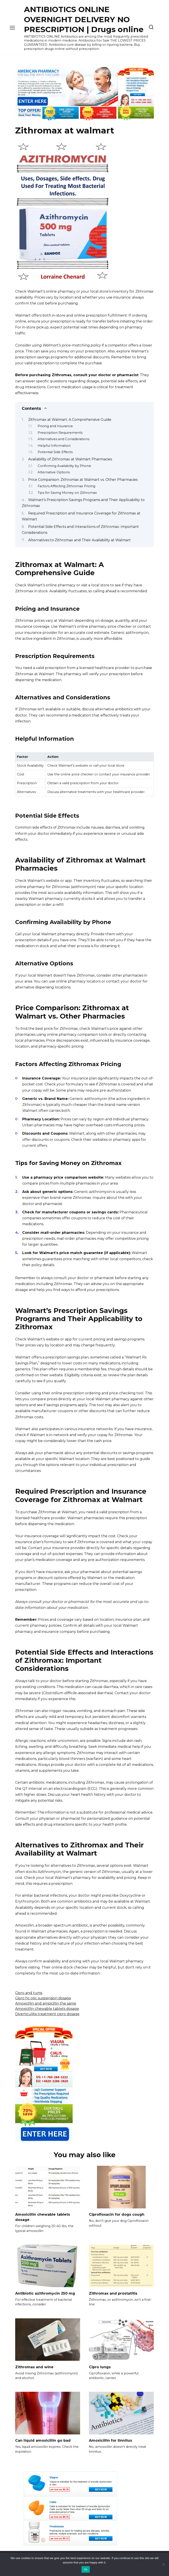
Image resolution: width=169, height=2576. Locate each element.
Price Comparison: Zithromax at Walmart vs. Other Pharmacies (83, 480)
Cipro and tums (28, 1993)
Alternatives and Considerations (63, 439)
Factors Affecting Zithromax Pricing (66, 486)
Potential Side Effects (55, 452)
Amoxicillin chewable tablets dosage (47, 2009)
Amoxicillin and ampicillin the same (45, 2003)
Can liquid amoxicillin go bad (43, 2439)
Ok (85, 2569)
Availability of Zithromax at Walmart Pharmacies (70, 459)
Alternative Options (54, 472)
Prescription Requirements (60, 433)
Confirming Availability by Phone (64, 466)
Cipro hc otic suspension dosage (43, 1998)
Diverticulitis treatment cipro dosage (47, 2014)
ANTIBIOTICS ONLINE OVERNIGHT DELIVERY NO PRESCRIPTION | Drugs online (83, 19)
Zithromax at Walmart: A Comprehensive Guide (69, 419)
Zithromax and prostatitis (113, 2292)
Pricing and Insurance (55, 426)
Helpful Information (54, 446)
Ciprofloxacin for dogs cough (116, 2214)
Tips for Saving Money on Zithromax (67, 493)
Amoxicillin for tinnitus (110, 2439)
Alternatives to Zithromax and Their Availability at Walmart (79, 540)
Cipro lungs (100, 2366)
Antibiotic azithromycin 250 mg (45, 2292)
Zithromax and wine (34, 2366)
